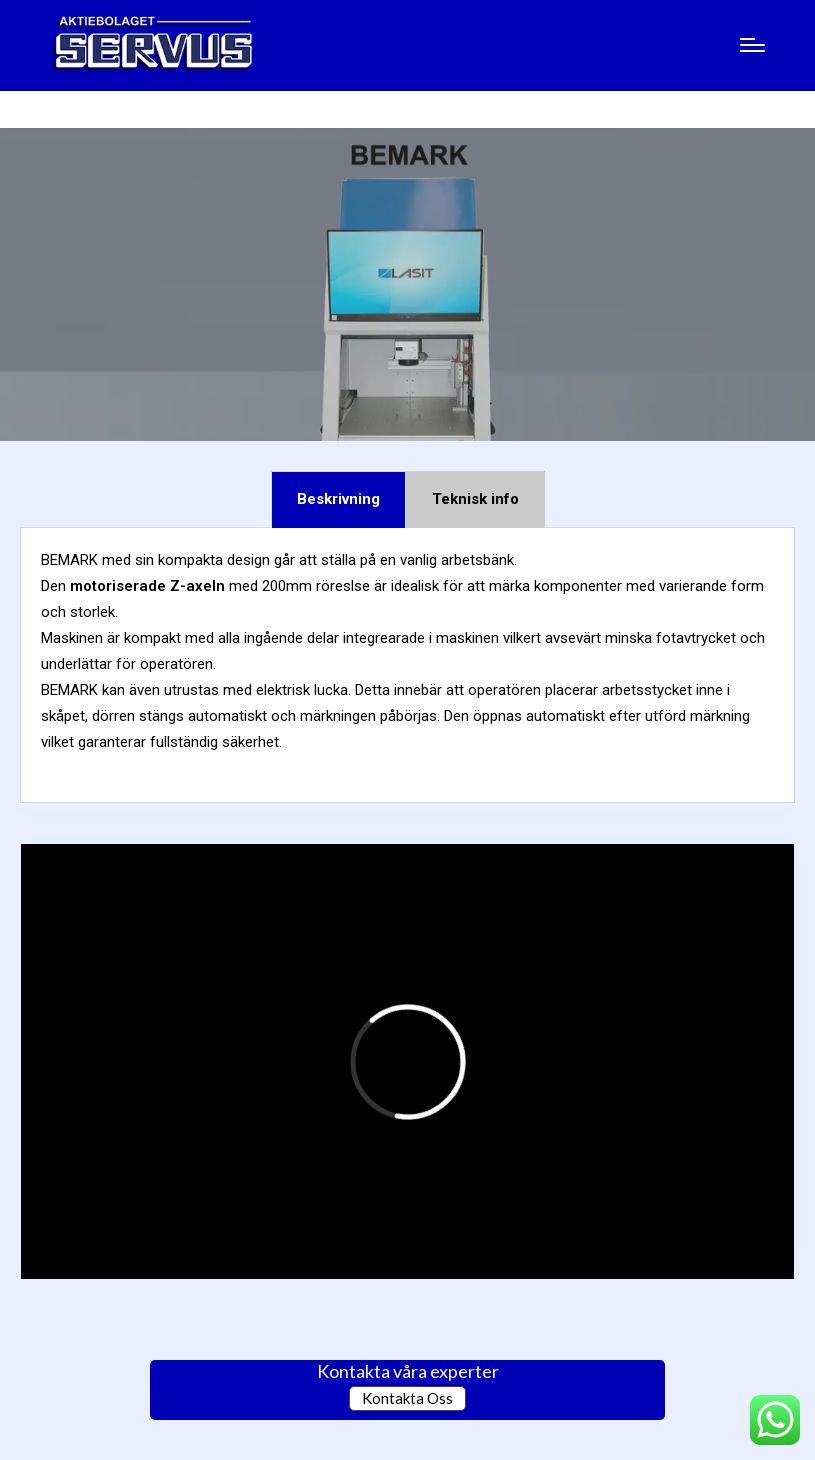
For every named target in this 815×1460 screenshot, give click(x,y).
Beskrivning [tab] (338, 499)
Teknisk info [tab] (475, 499)
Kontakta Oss (407, 1398)
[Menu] (752, 45)
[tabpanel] (407, 665)
